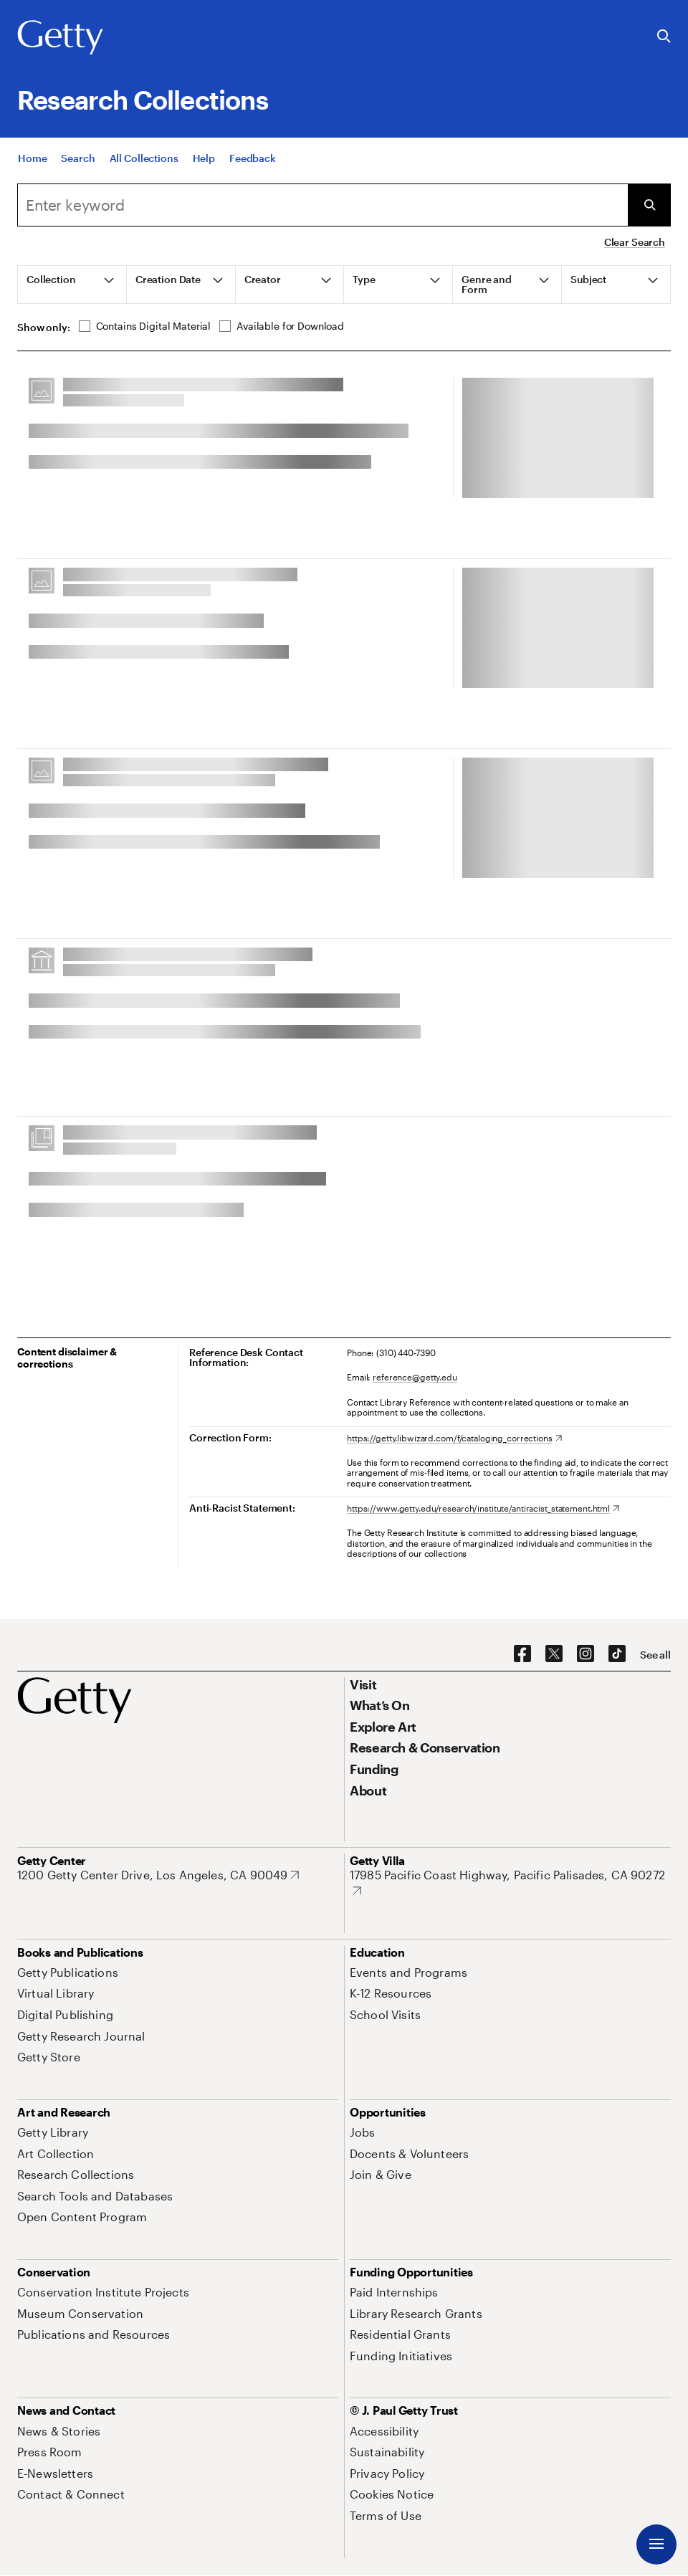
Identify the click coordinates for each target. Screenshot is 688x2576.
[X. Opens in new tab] (554, 1654)
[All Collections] (144, 158)
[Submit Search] (649, 204)
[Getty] (60, 38)
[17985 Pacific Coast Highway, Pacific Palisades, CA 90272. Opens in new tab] (510, 1882)
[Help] (204, 158)
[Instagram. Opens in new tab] (585, 1654)
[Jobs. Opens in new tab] (363, 2132)
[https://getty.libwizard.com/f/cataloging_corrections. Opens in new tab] (454, 1438)
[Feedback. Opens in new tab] (252, 158)
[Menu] (656, 2544)
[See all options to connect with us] (655, 1655)
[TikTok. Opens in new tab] (617, 1654)
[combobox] (322, 204)
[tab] (72, 284)
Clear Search (634, 242)
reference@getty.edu (415, 1377)
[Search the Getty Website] (664, 36)
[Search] (78, 158)
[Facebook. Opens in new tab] (522, 1654)
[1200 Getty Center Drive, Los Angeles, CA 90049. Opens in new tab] (158, 1875)
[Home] (32, 158)
